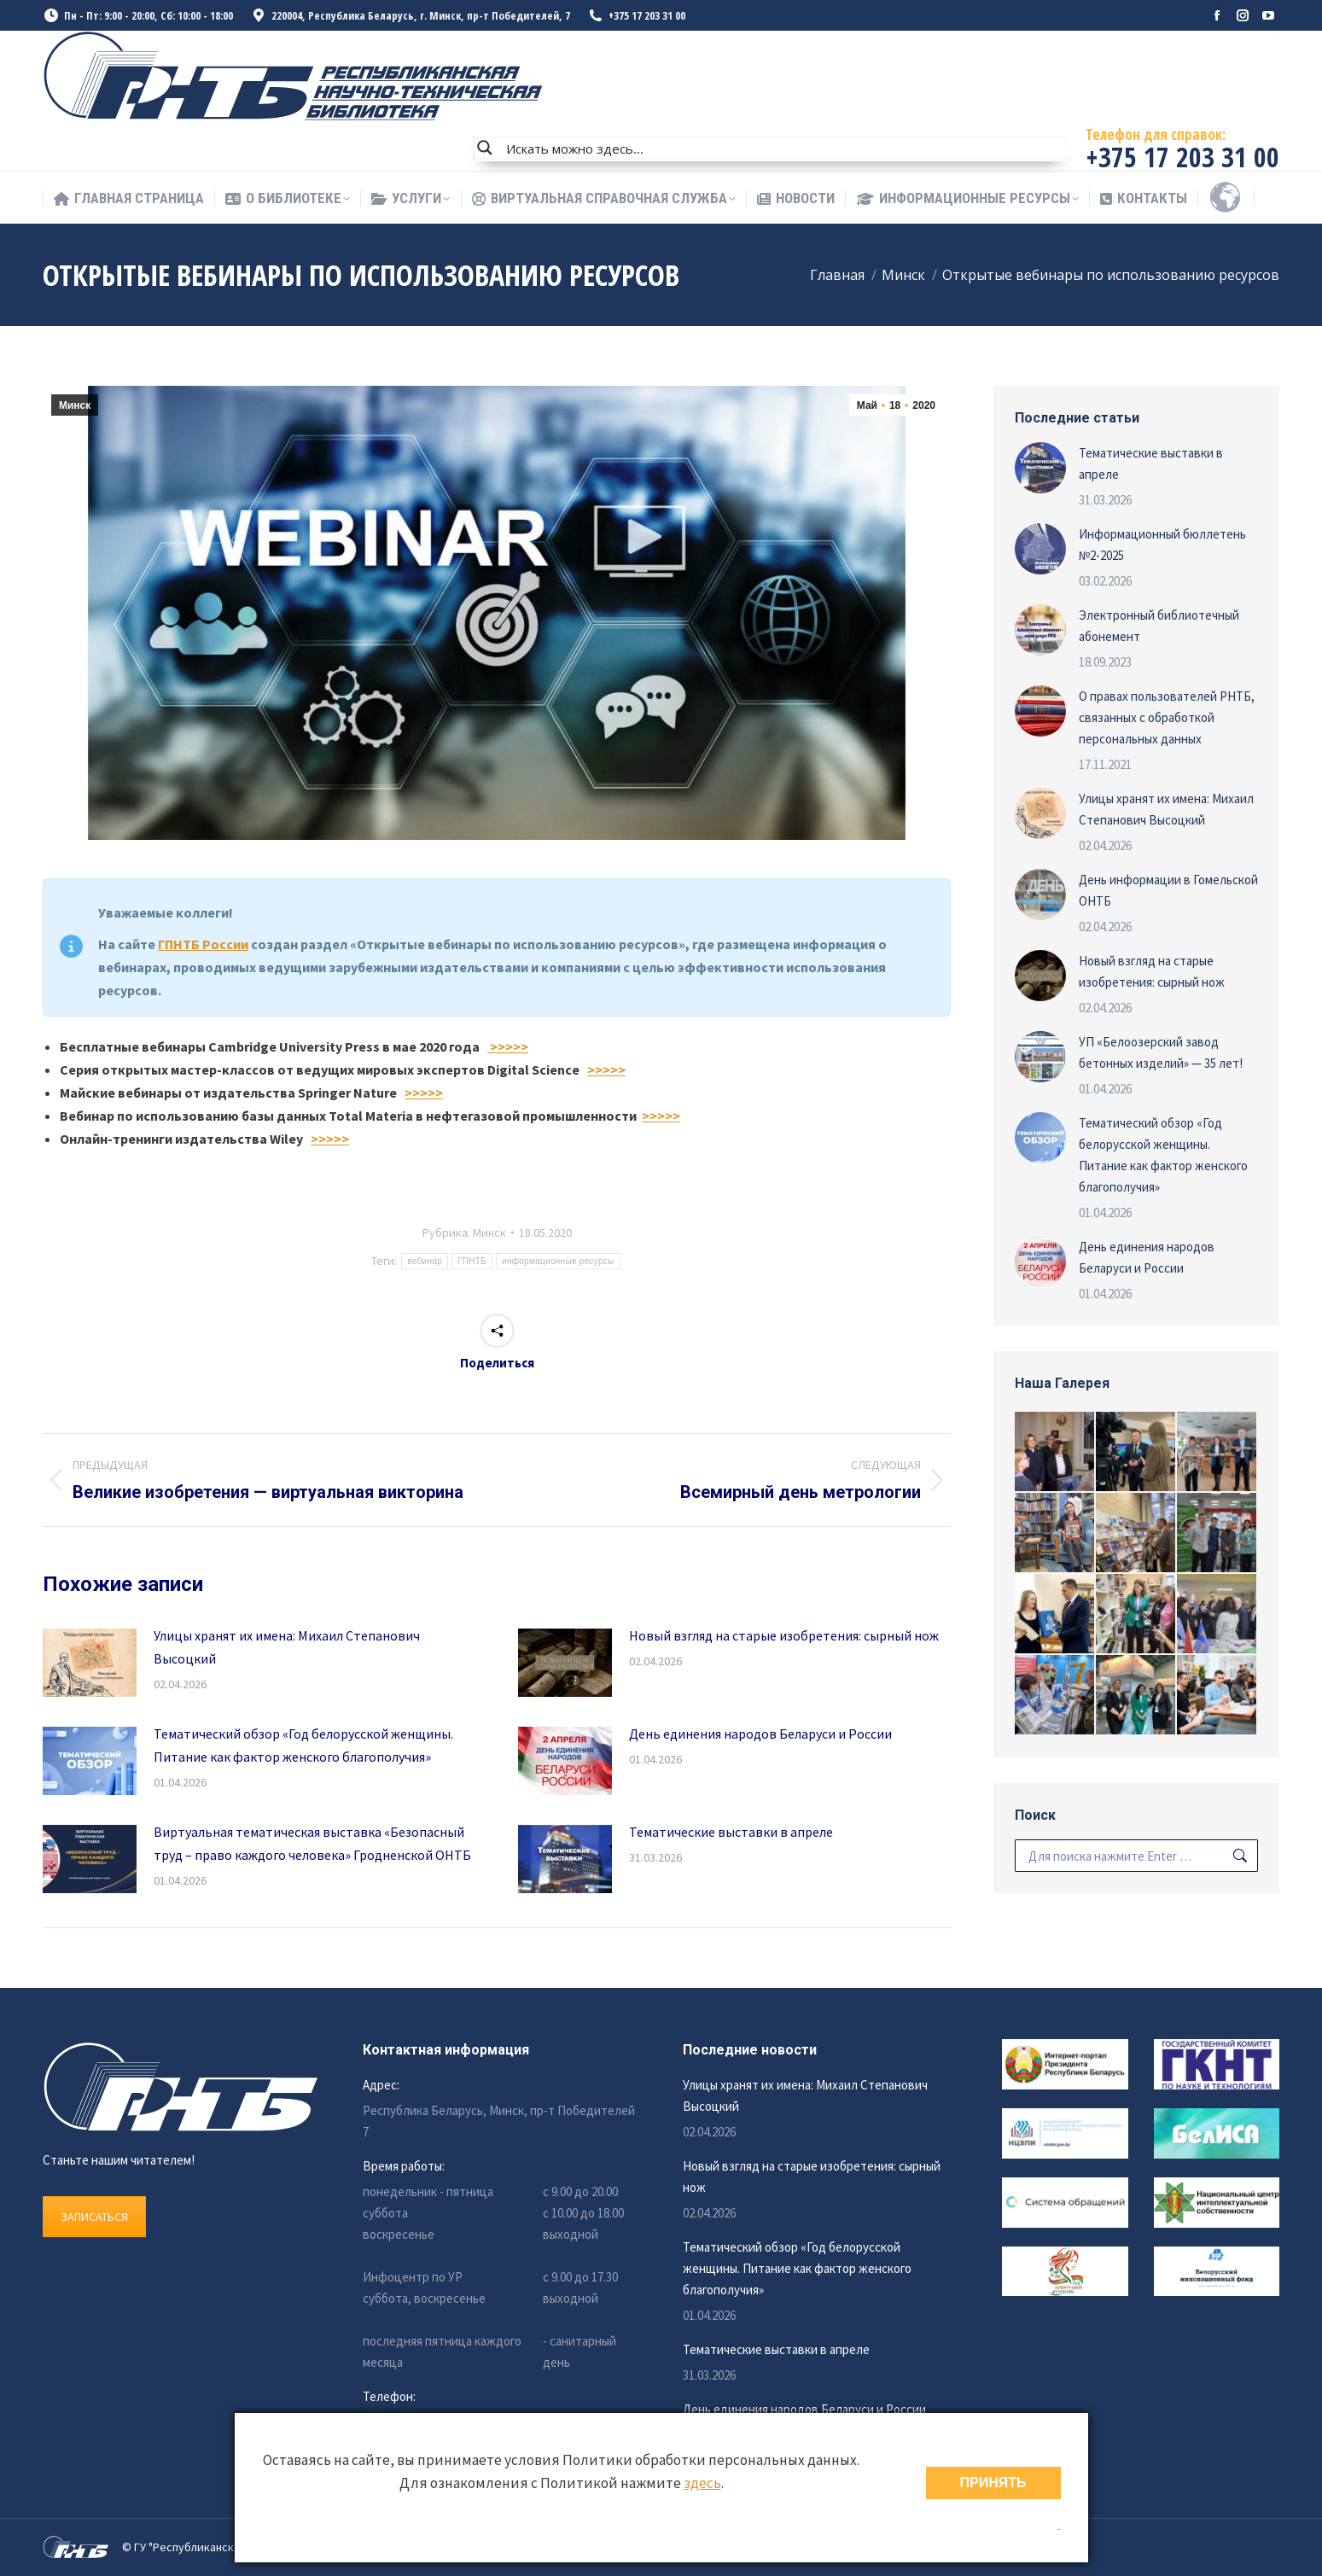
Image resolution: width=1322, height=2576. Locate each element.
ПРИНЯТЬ (993, 2482)
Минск (74, 405)
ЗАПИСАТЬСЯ (94, 2216)
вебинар (424, 1261)
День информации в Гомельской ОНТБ (1168, 890)
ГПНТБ (471, 1261)
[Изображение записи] (90, 1663)
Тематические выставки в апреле (731, 1831)
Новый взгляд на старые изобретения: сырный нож (784, 1635)
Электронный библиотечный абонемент (1159, 625)
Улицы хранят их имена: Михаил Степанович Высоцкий (287, 1647)
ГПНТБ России (203, 944)
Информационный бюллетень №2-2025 (1162, 544)
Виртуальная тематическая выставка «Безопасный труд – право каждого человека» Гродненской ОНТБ (312, 1843)
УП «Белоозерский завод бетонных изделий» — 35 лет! (1161, 1052)
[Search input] (782, 147)
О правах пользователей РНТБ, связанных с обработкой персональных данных (1167, 717)
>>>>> (507, 1046)
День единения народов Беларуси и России (760, 1733)
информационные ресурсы (558, 1261)
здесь (702, 2483)
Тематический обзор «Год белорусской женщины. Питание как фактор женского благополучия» (303, 1745)
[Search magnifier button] (485, 148)
